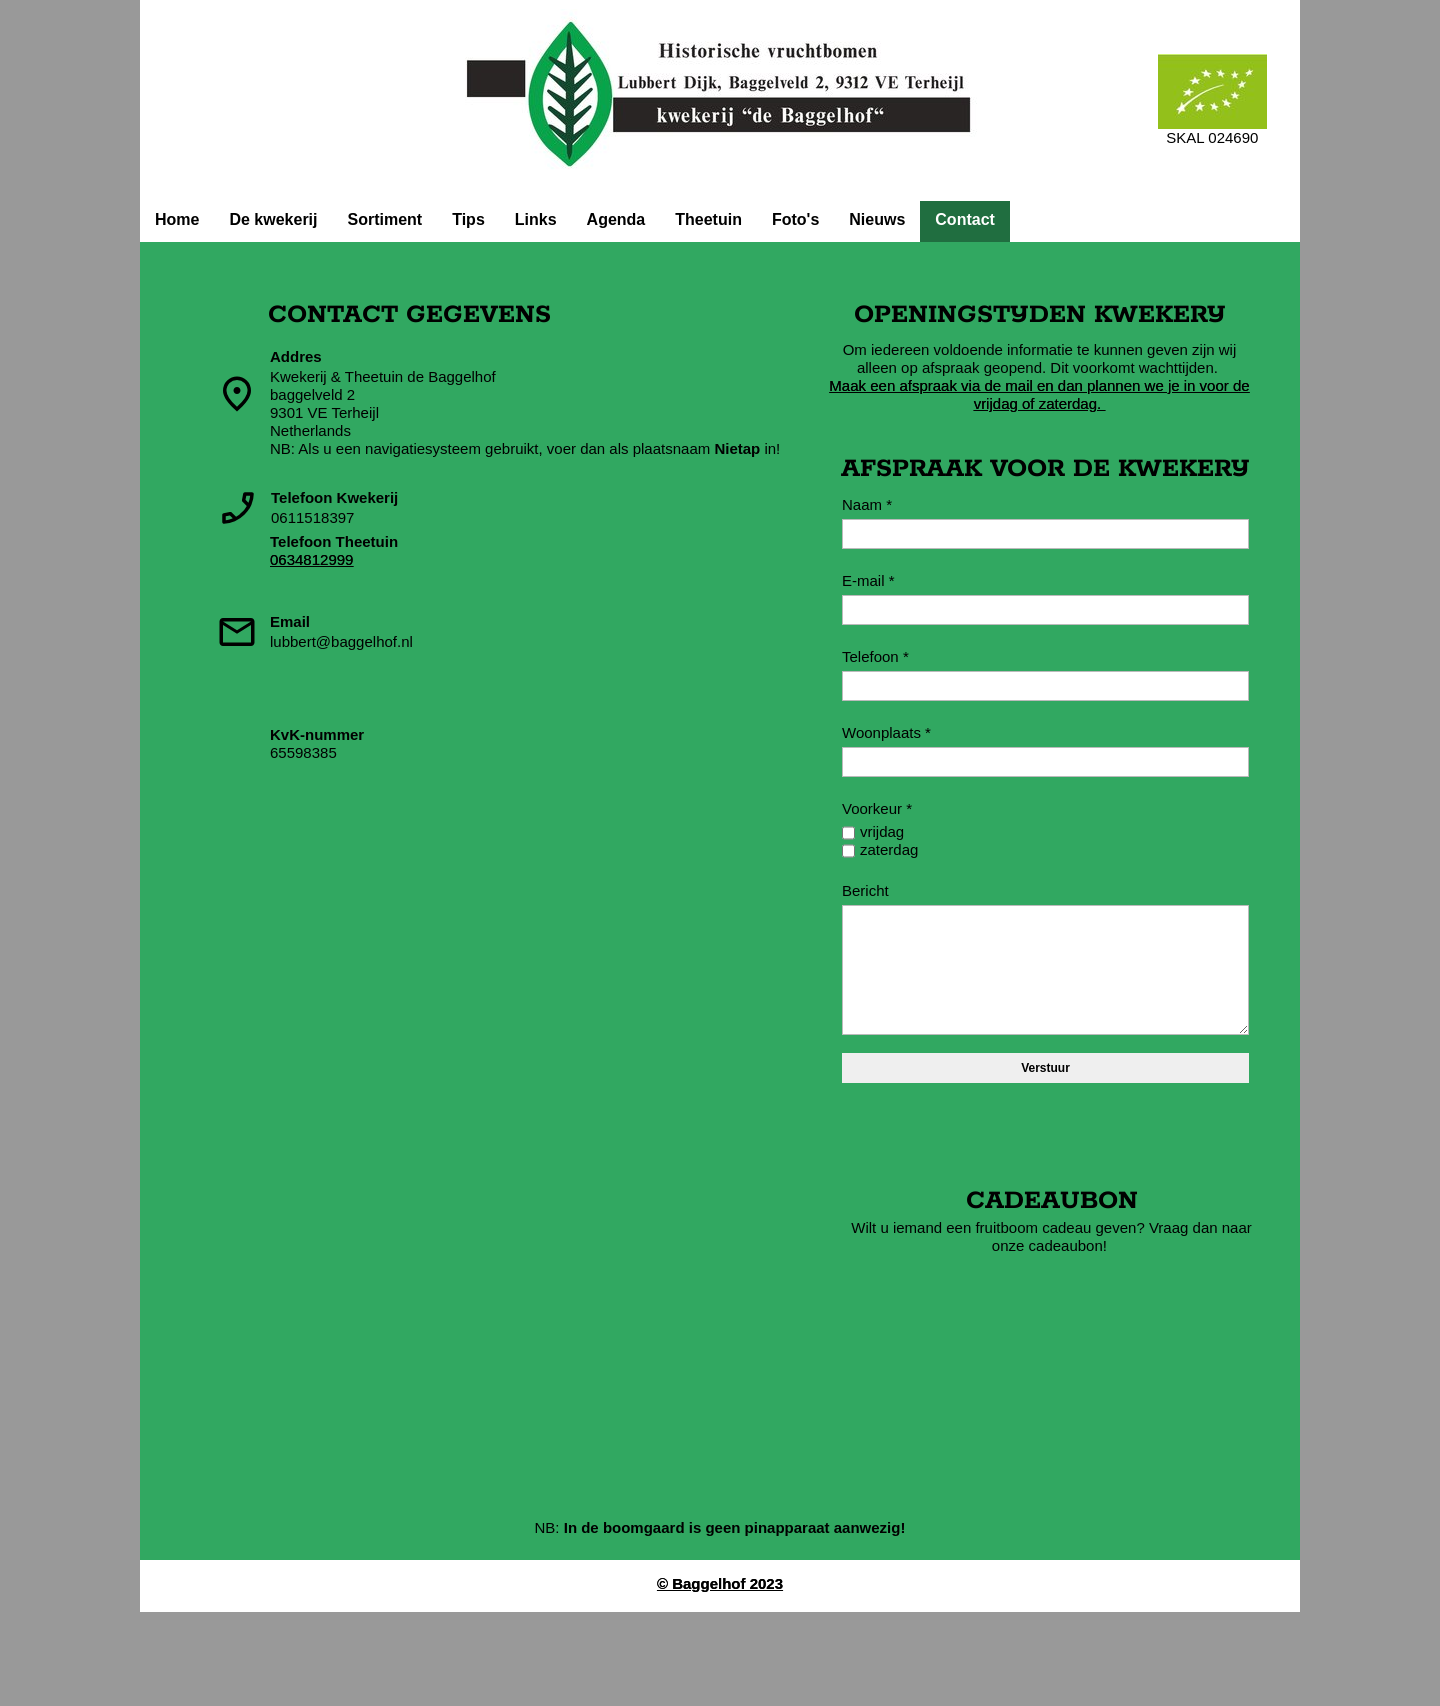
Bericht (865, 890)
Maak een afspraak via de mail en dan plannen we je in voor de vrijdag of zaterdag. (1039, 394)
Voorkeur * (877, 808)
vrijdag (882, 831)
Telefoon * (875, 656)
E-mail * (868, 580)
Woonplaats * (886, 732)
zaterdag (889, 849)
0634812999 (311, 559)
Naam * (867, 504)
